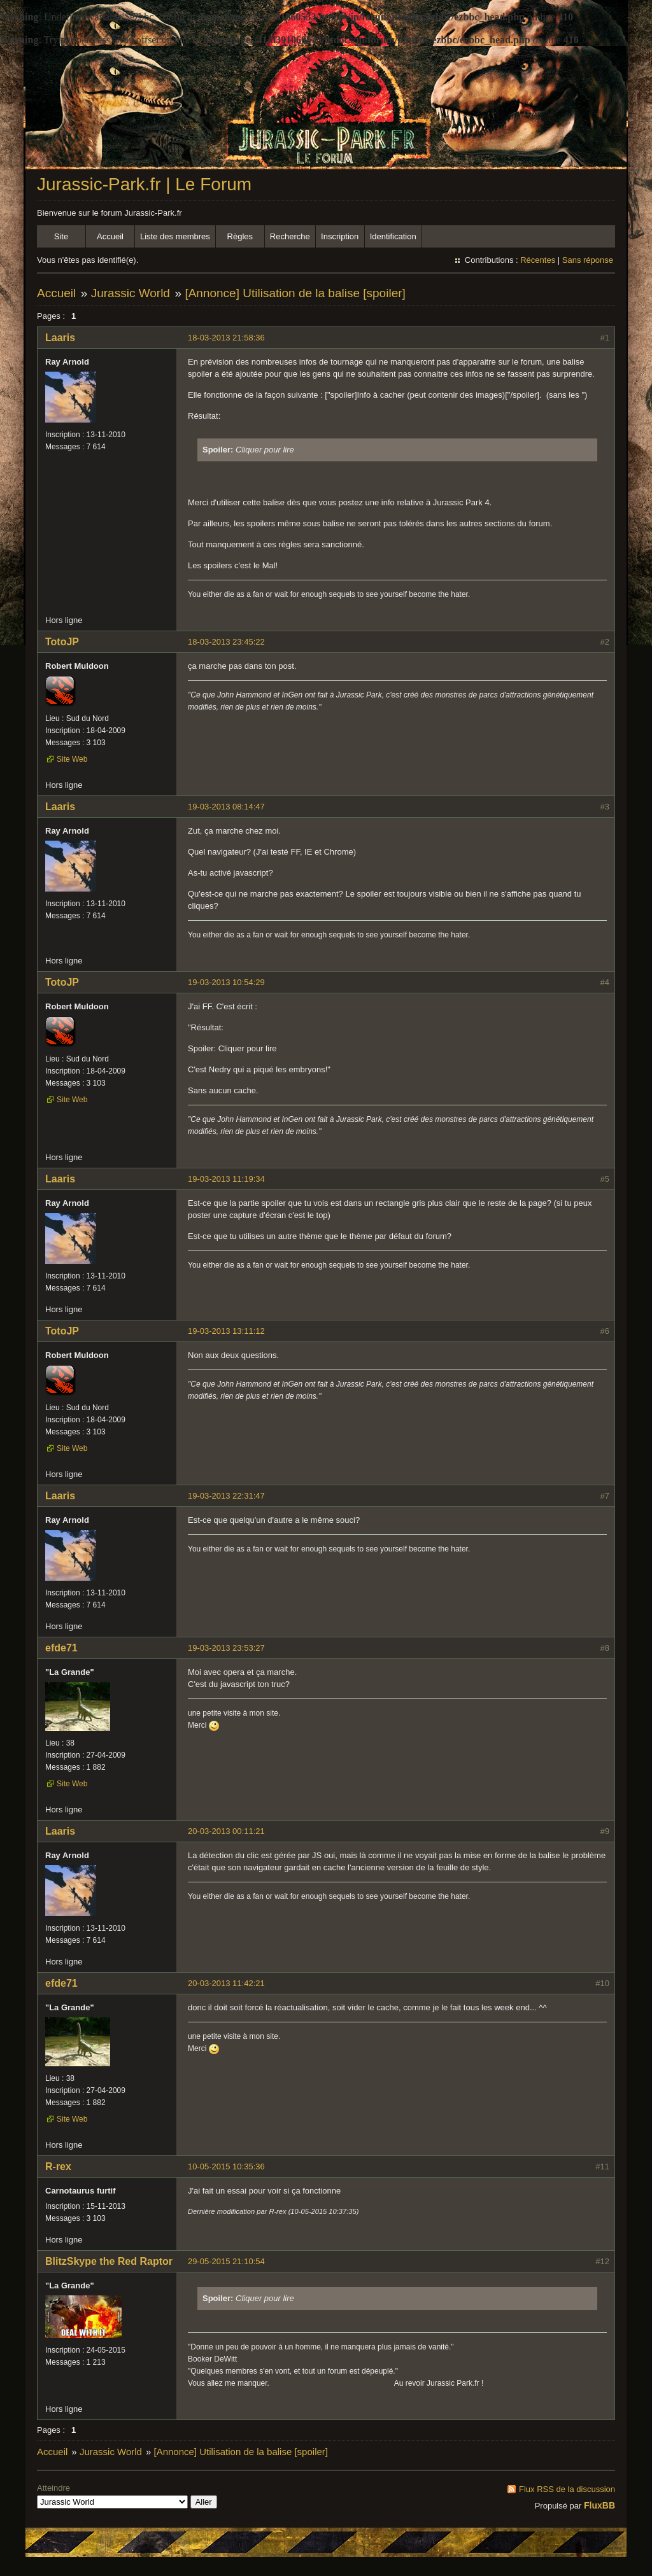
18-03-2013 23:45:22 (226, 642)
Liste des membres (175, 236)
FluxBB (599, 2505)
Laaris (60, 337)
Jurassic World (130, 293)
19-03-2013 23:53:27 (226, 1648)
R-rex (58, 2166)
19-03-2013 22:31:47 (226, 1496)
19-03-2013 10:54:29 (226, 982)
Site (61, 236)
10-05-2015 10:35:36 (226, 2166)
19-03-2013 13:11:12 (226, 1331)
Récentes (537, 260)
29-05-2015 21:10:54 (226, 2261)
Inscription (339, 236)
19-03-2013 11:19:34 (226, 1179)
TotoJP (62, 641)
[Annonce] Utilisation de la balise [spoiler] (295, 293)
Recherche (290, 236)
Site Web (72, 759)
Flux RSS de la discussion (567, 2489)
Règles (240, 236)
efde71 (61, 1647)
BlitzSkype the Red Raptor (109, 2261)
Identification (393, 236)
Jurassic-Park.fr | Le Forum (144, 184)
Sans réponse (587, 260)
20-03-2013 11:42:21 (226, 1983)
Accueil (110, 236)
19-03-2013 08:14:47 (226, 806)
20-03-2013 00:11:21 (226, 1831)
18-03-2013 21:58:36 (226, 337)
